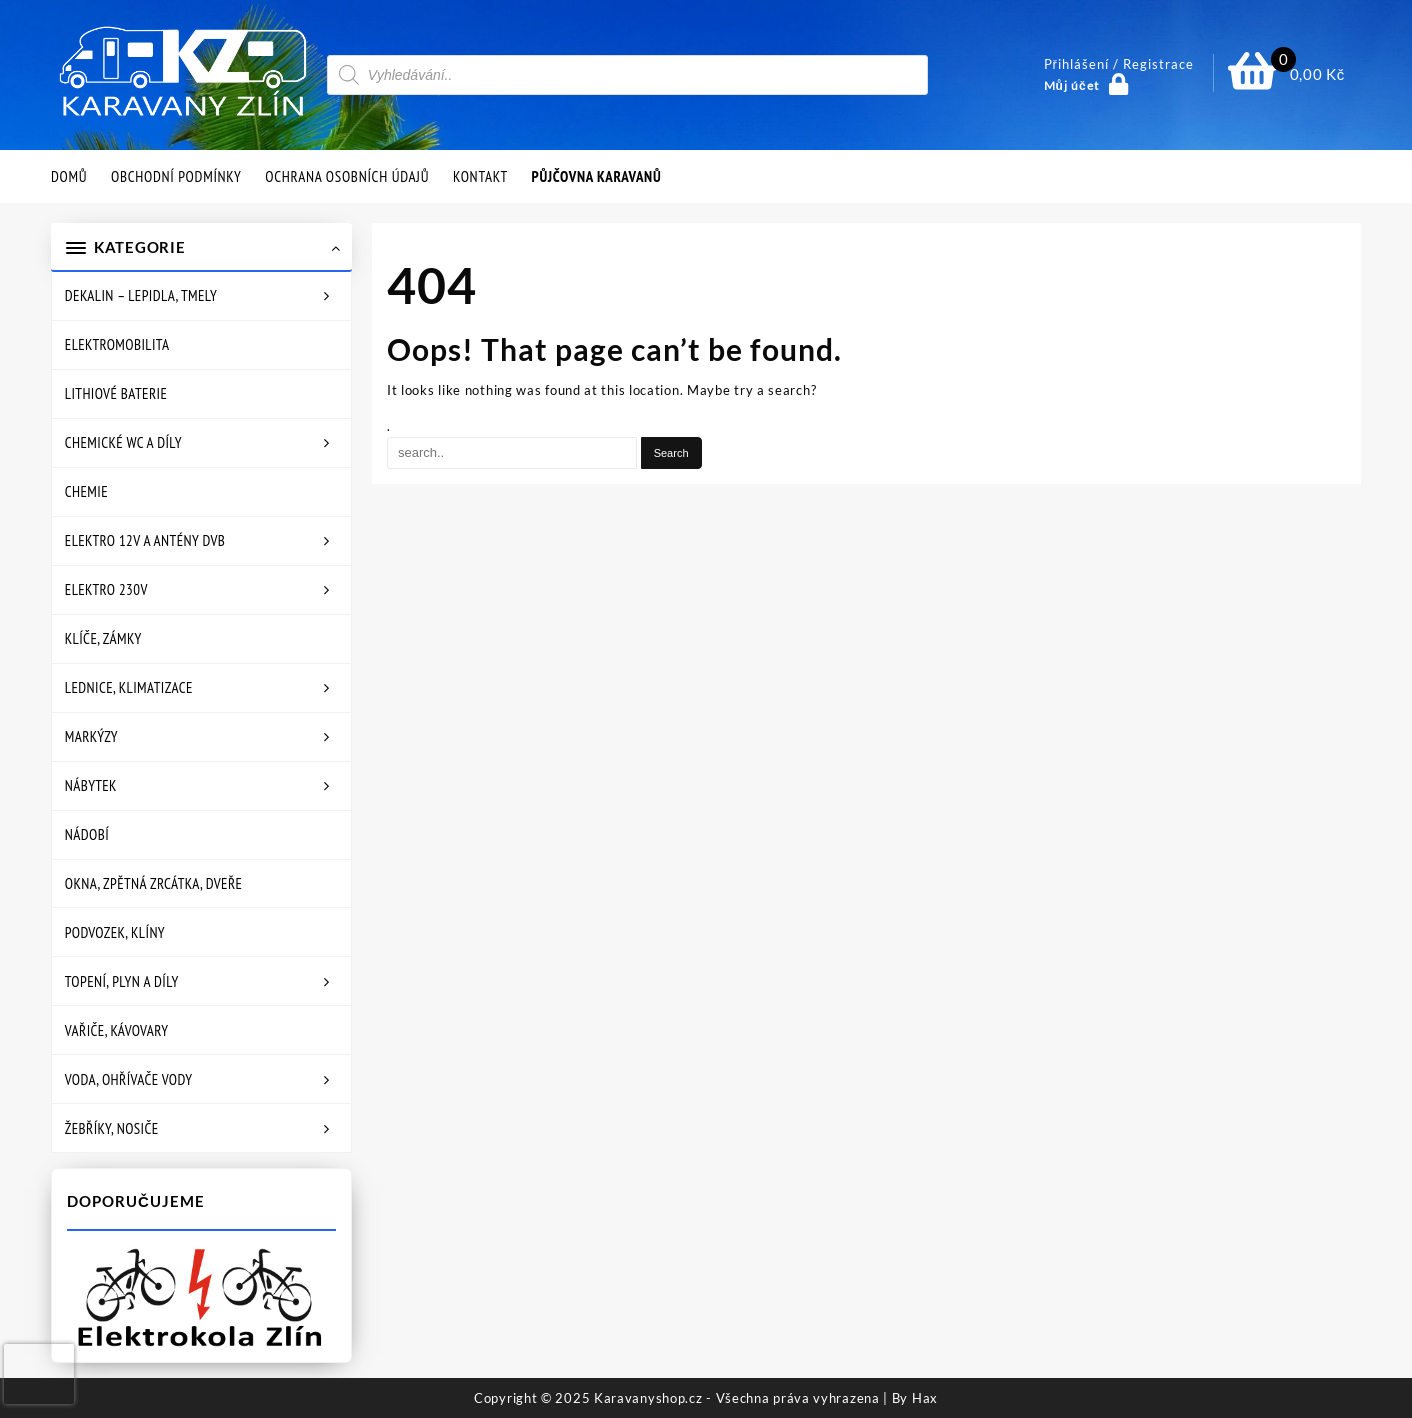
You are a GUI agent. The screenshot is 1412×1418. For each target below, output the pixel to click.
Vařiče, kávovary (117, 1030)
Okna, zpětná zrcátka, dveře (154, 883)
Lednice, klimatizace (129, 687)
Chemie (86, 491)
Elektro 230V (106, 589)
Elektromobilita (117, 344)
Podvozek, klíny (115, 932)
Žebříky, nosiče (112, 1128)
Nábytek (91, 785)
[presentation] (39, 1374)
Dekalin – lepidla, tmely (141, 295)
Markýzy (91, 736)
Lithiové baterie (116, 393)
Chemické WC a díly (123, 442)
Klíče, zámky (103, 638)
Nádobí (87, 834)
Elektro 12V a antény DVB (145, 540)
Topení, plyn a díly (122, 981)
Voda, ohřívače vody (129, 1079)
